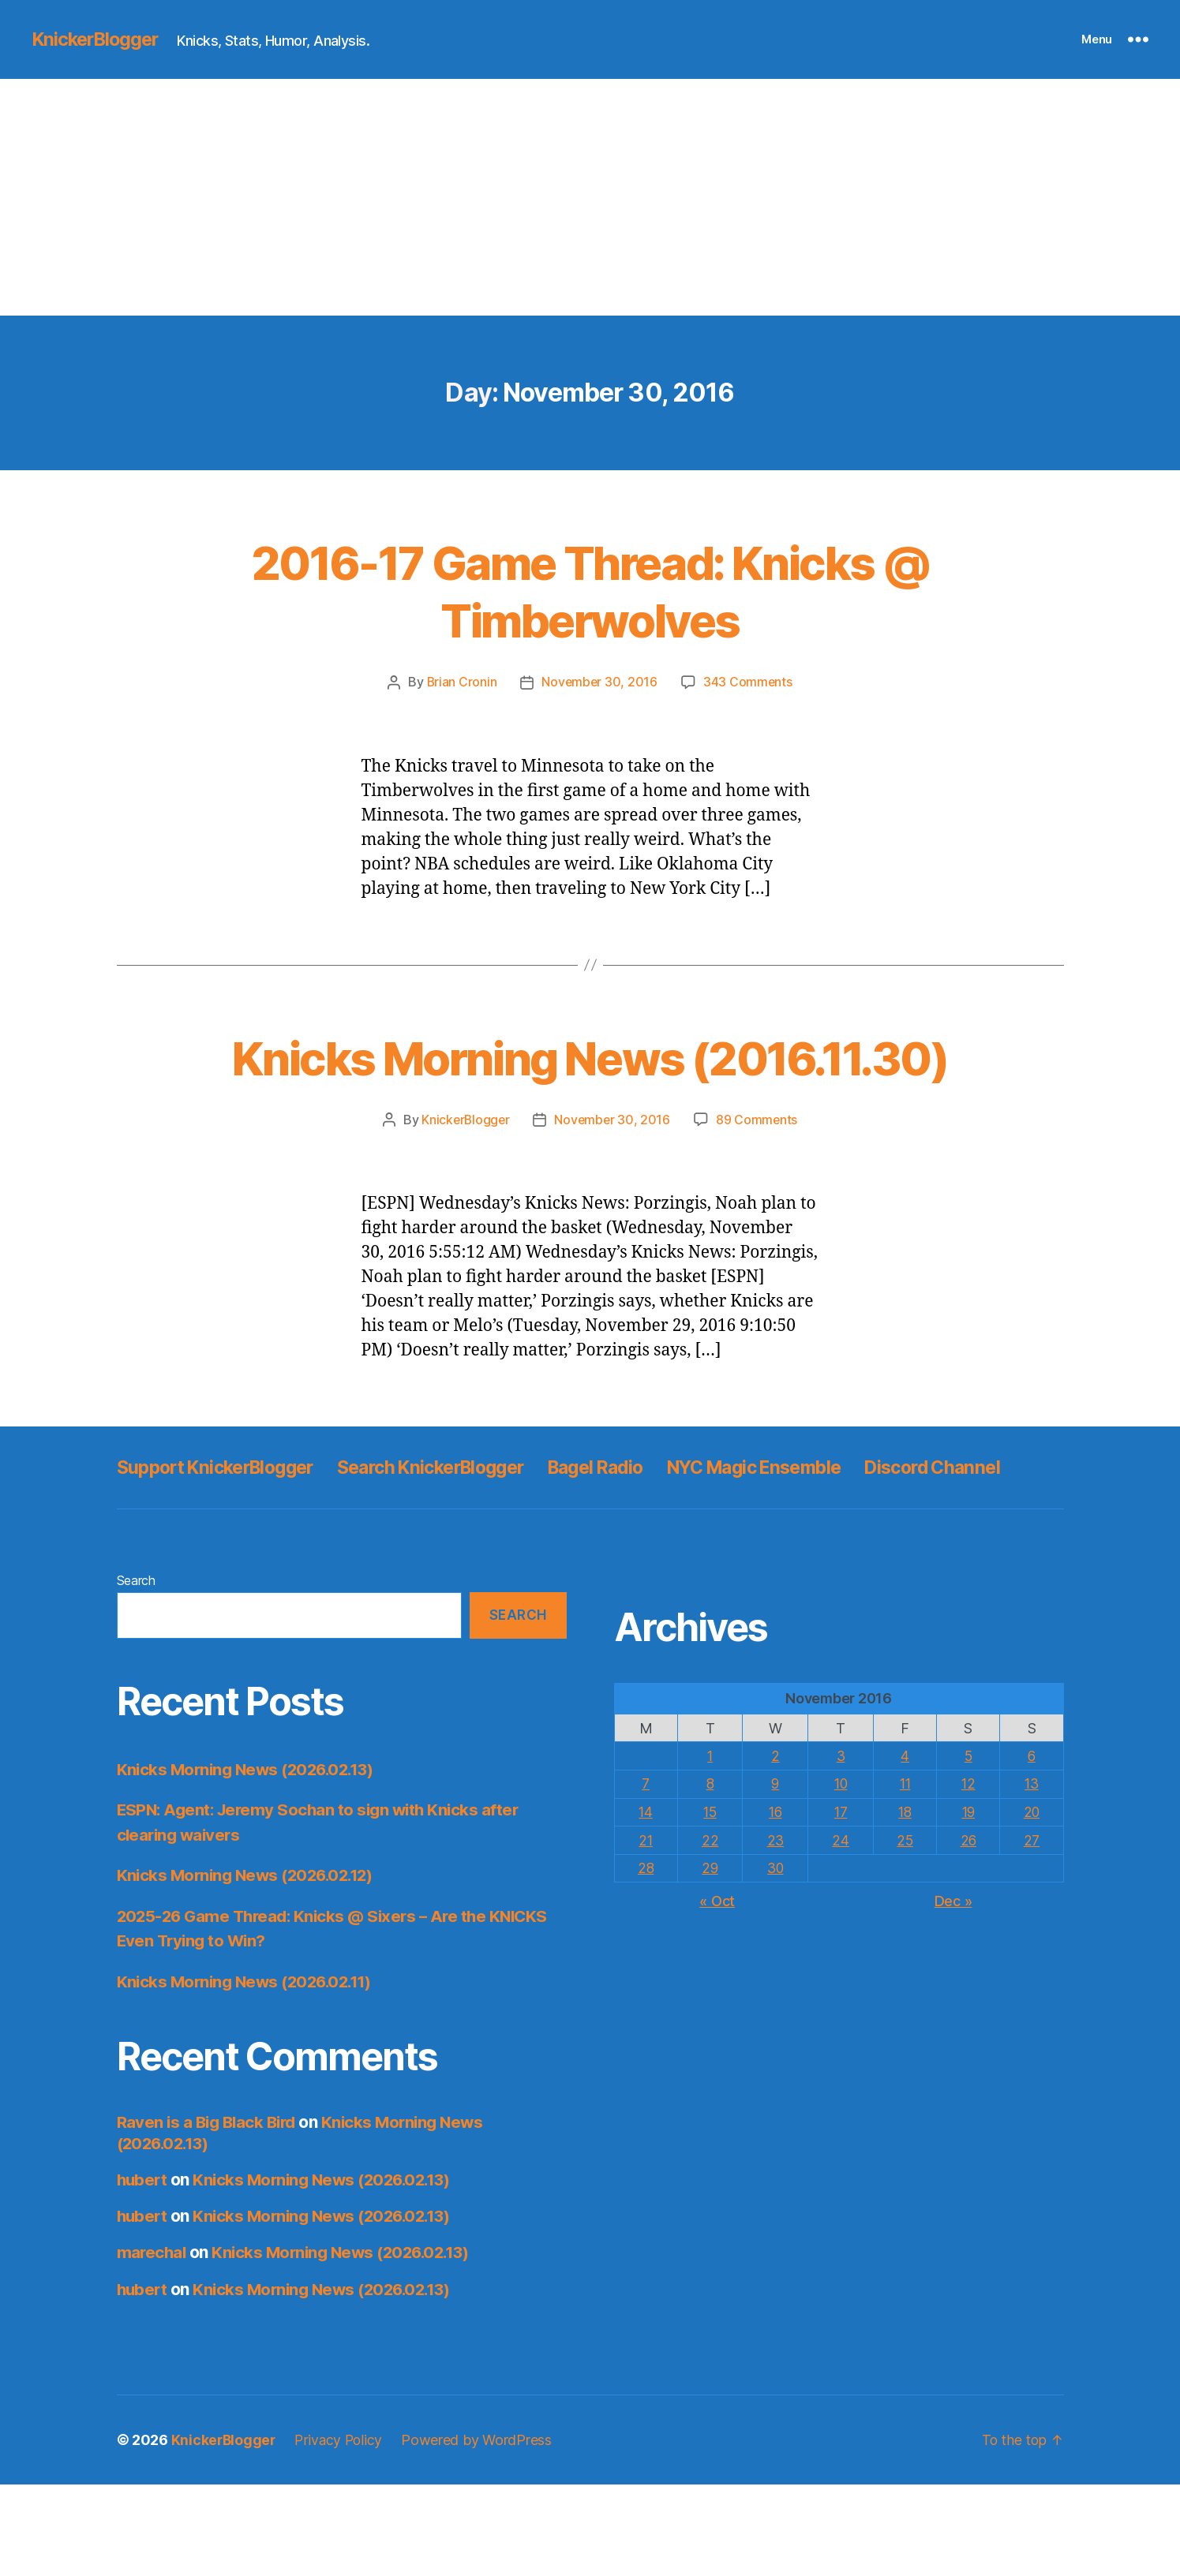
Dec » (953, 1991)
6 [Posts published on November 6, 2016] (1031, 1847)
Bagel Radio (631, 1523)
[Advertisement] (590, 197)
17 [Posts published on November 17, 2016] (840, 1903)
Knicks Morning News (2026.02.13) (250, 1861)
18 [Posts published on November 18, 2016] (903, 1903)
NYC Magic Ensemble (801, 1523)
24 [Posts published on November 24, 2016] (839, 1931)
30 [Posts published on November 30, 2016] (774, 1958)
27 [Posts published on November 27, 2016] (1031, 1931)
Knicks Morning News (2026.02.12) (250, 1967)
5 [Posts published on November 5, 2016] (967, 1847)
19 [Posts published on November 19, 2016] (967, 1903)
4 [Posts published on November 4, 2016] (903, 1847)
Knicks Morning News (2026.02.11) (250, 2073)
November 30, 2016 (599, 682)
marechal (153, 2344)
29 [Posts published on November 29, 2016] (710, 1958)
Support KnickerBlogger (223, 1523)
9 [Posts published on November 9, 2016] (774, 1876)
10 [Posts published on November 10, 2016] (839, 1876)
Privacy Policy (342, 2531)
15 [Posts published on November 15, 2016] (709, 1903)
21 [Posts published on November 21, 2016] (646, 1931)
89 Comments (758, 1176)
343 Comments (749, 682)
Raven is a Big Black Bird (210, 2214)
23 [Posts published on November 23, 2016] (774, 1931)
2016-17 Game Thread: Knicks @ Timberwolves (590, 590)
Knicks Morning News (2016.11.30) (590, 1085)
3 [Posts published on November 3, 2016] (840, 1847)
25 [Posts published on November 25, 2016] (903, 1931)
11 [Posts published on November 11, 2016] (903, 1876)
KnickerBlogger (98, 39)
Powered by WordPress (481, 2531)
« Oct (717, 1991)
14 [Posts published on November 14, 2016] (646, 1903)
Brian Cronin (460, 682)
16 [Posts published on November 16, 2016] (774, 1903)
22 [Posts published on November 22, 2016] (710, 1931)
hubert (143, 2271)
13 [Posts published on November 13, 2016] (1031, 1876)
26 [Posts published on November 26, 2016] (967, 1931)
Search (136, 1673)
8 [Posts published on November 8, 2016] (710, 1876)
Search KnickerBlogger (454, 1523)
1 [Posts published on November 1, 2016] (710, 1847)
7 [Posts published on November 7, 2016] (646, 1876)
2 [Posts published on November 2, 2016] (774, 1847)
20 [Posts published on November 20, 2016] (1031, 1903)
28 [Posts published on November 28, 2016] (646, 1958)
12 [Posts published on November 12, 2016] (967, 1876)
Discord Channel (188, 1559)
